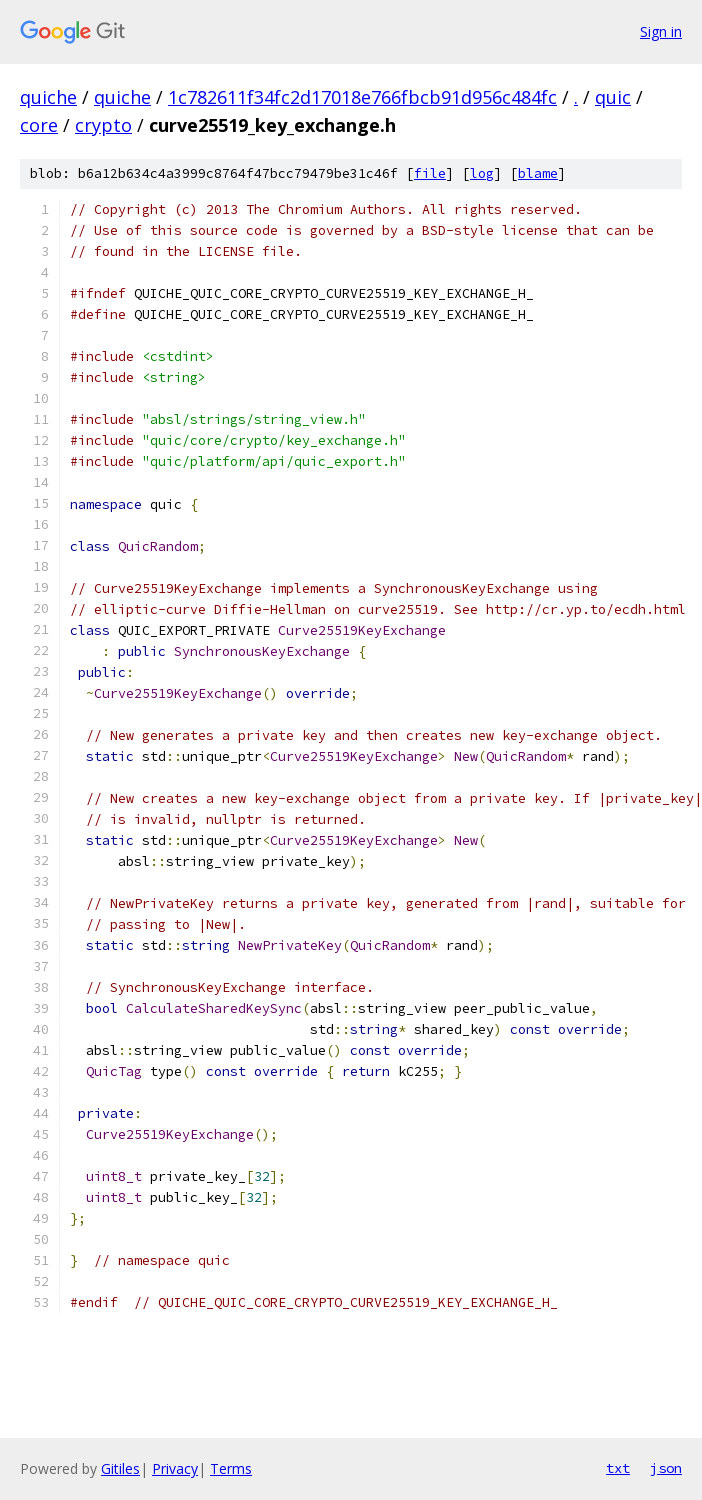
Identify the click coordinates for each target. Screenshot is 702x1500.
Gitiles (120, 1468)
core (39, 125)
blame (538, 173)
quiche (48, 97)
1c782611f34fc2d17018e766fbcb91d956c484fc (362, 97)
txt (618, 1468)
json (666, 1468)
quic (613, 97)
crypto (103, 125)
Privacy (175, 1468)
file (430, 173)
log (482, 173)
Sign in (661, 31)
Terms (231, 1468)
